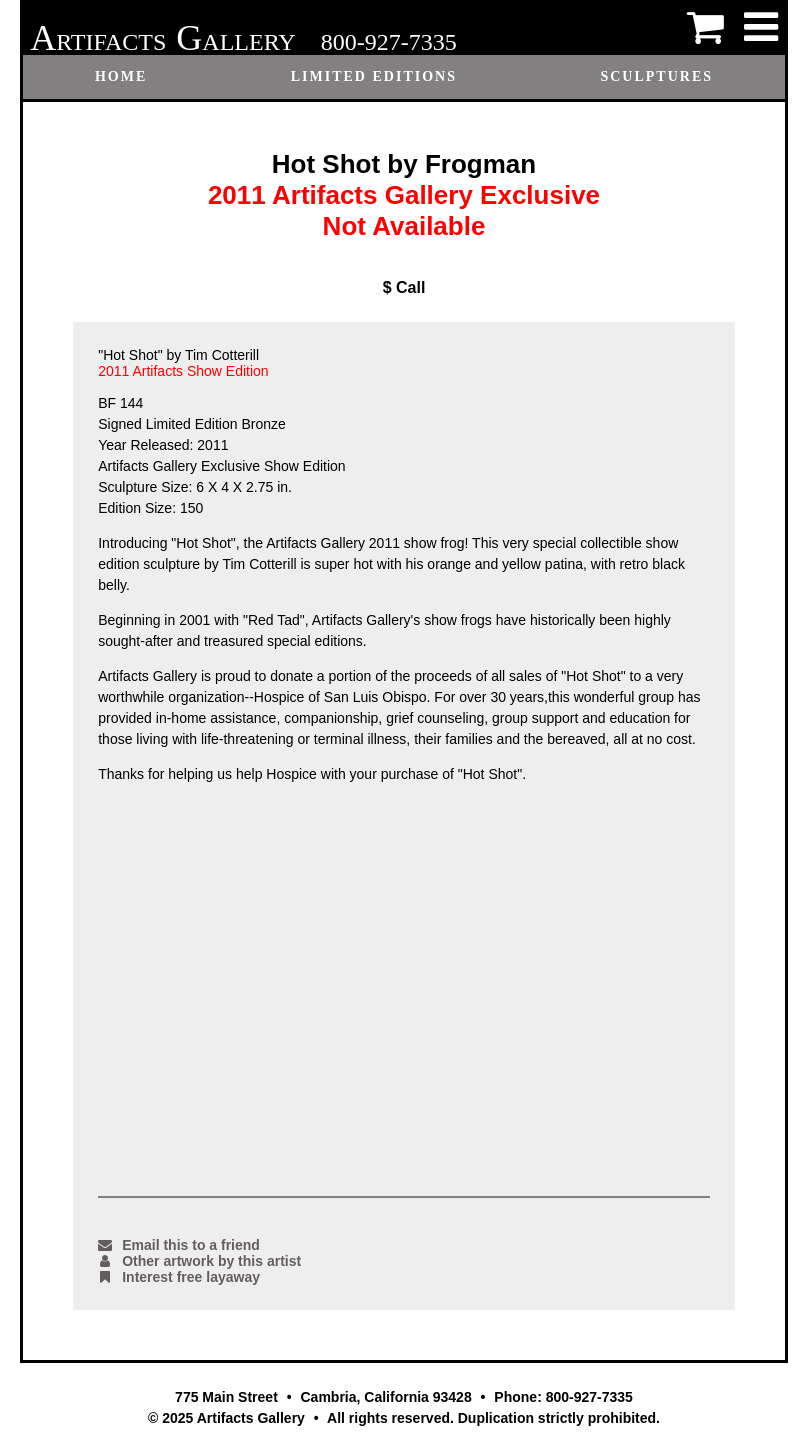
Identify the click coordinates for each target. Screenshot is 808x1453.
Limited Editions (374, 76)
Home (121, 76)
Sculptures (656, 76)
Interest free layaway (179, 1277)
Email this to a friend (179, 1245)
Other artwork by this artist (199, 1261)
